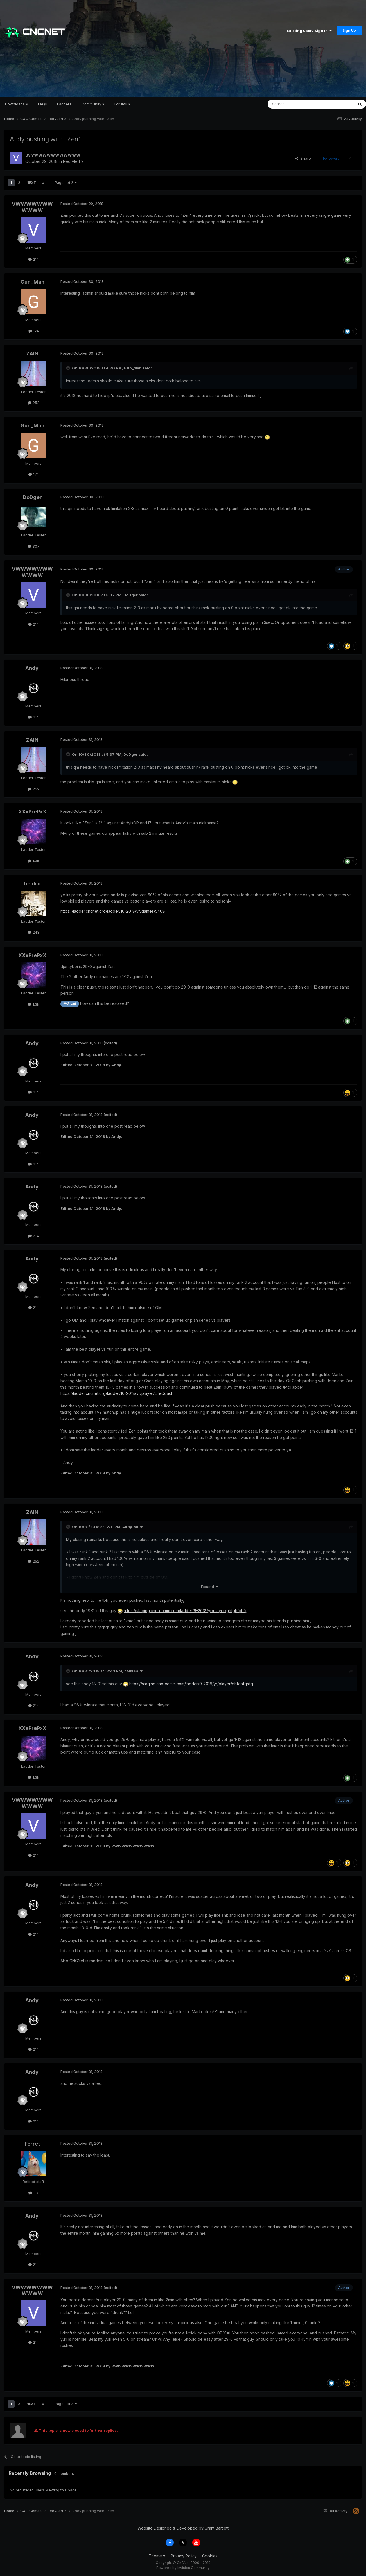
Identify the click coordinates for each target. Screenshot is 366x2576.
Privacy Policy (184, 2556)
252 (33, 402)
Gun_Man (32, 282)
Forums (122, 104)
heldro (32, 884)
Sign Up (349, 30)
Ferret (32, 2144)
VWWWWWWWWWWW (55, 155)
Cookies (210, 2556)
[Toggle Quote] (68, 368)
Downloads (16, 104)
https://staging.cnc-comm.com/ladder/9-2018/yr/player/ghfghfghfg (185, 1610)
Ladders (64, 104)
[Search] (296, 104)
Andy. (32, 668)
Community (93, 104)
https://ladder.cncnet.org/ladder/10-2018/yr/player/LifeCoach (116, 1393)
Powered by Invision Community (183, 2568)
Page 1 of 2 (66, 183)
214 (33, 259)
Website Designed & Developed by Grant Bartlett (183, 2528)
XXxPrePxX (32, 812)
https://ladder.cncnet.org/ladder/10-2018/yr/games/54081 (113, 911)
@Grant (69, 1003)
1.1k (33, 2193)
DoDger (32, 497)
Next (31, 183)
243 (33, 932)
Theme (157, 2556)
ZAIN (32, 354)
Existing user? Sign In (309, 30)
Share (303, 158)
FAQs (42, 104)
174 (33, 331)
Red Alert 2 (73, 161)
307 (33, 546)
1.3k (33, 860)
